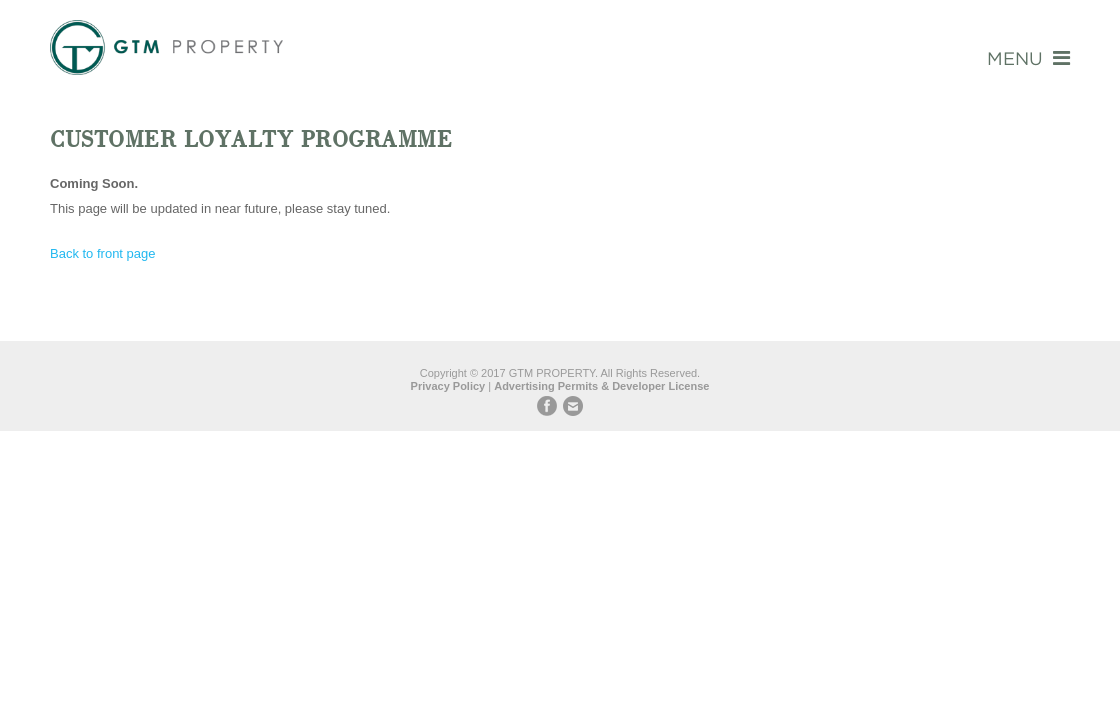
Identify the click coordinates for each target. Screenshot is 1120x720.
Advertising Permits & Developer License (601, 386)
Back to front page (103, 253)
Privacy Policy (448, 386)
